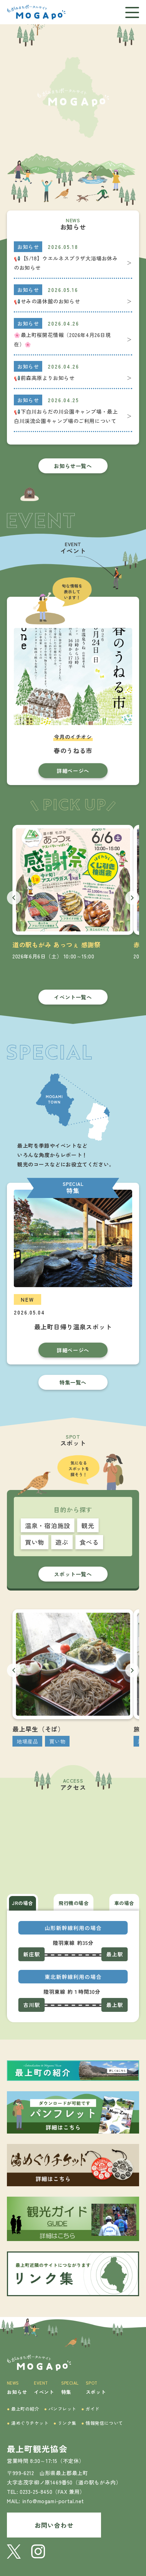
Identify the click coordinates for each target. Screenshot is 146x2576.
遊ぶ (61, 1542)
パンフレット (60, 2409)
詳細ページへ (73, 770)
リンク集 (65, 2423)
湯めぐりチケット (28, 2423)
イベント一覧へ (73, 997)
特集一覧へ (73, 1382)
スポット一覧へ (73, 1574)
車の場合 (124, 1902)
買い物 (34, 1542)
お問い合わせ (54, 2525)
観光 (87, 1525)
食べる (89, 1542)
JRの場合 (22, 1902)
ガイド (90, 2409)
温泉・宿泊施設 (47, 1525)
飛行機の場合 (73, 1902)
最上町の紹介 (23, 2409)
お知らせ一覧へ (73, 465)
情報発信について (102, 2423)
